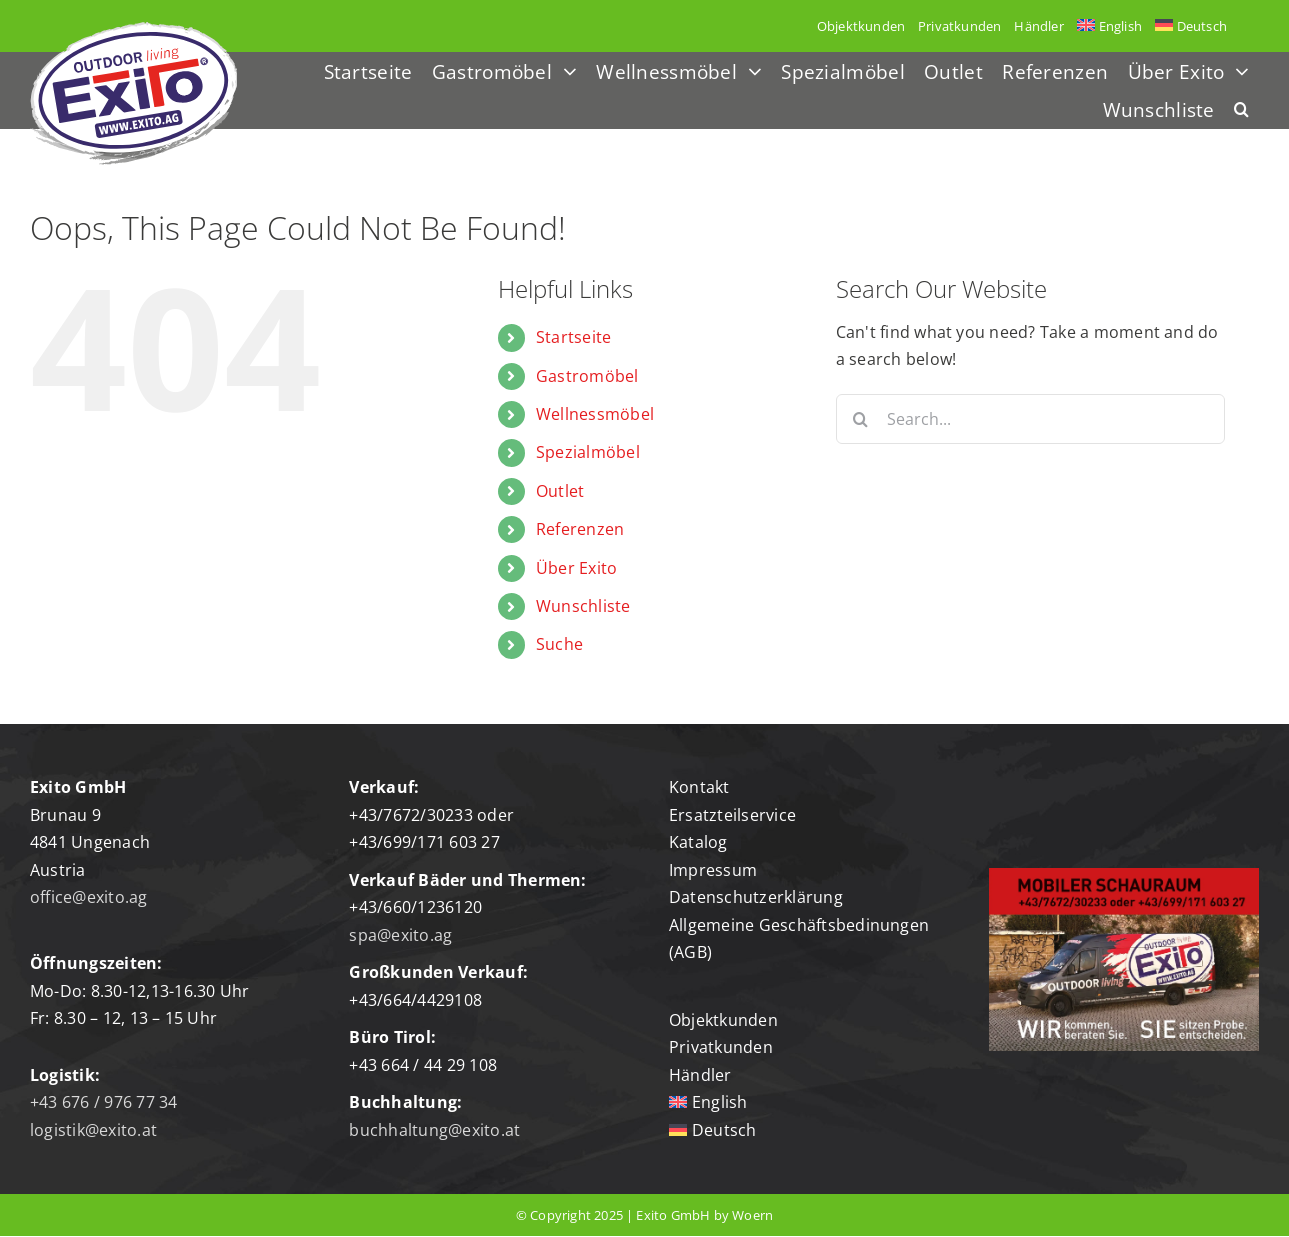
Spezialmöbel (588, 452)
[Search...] (1031, 419)
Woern (752, 1215)
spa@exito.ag (400, 935)
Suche (559, 644)
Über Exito (576, 568)
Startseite (573, 337)
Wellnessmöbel (595, 414)
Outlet (560, 491)
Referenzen (580, 529)
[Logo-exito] (133, 30)
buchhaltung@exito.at (434, 1130)
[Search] (861, 419)
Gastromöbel (587, 376)
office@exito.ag (89, 897)
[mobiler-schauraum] (1124, 876)
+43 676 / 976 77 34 (104, 1102)
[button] (1241, 110)
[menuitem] (1109, 26)
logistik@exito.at (93, 1130)
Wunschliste (583, 606)
